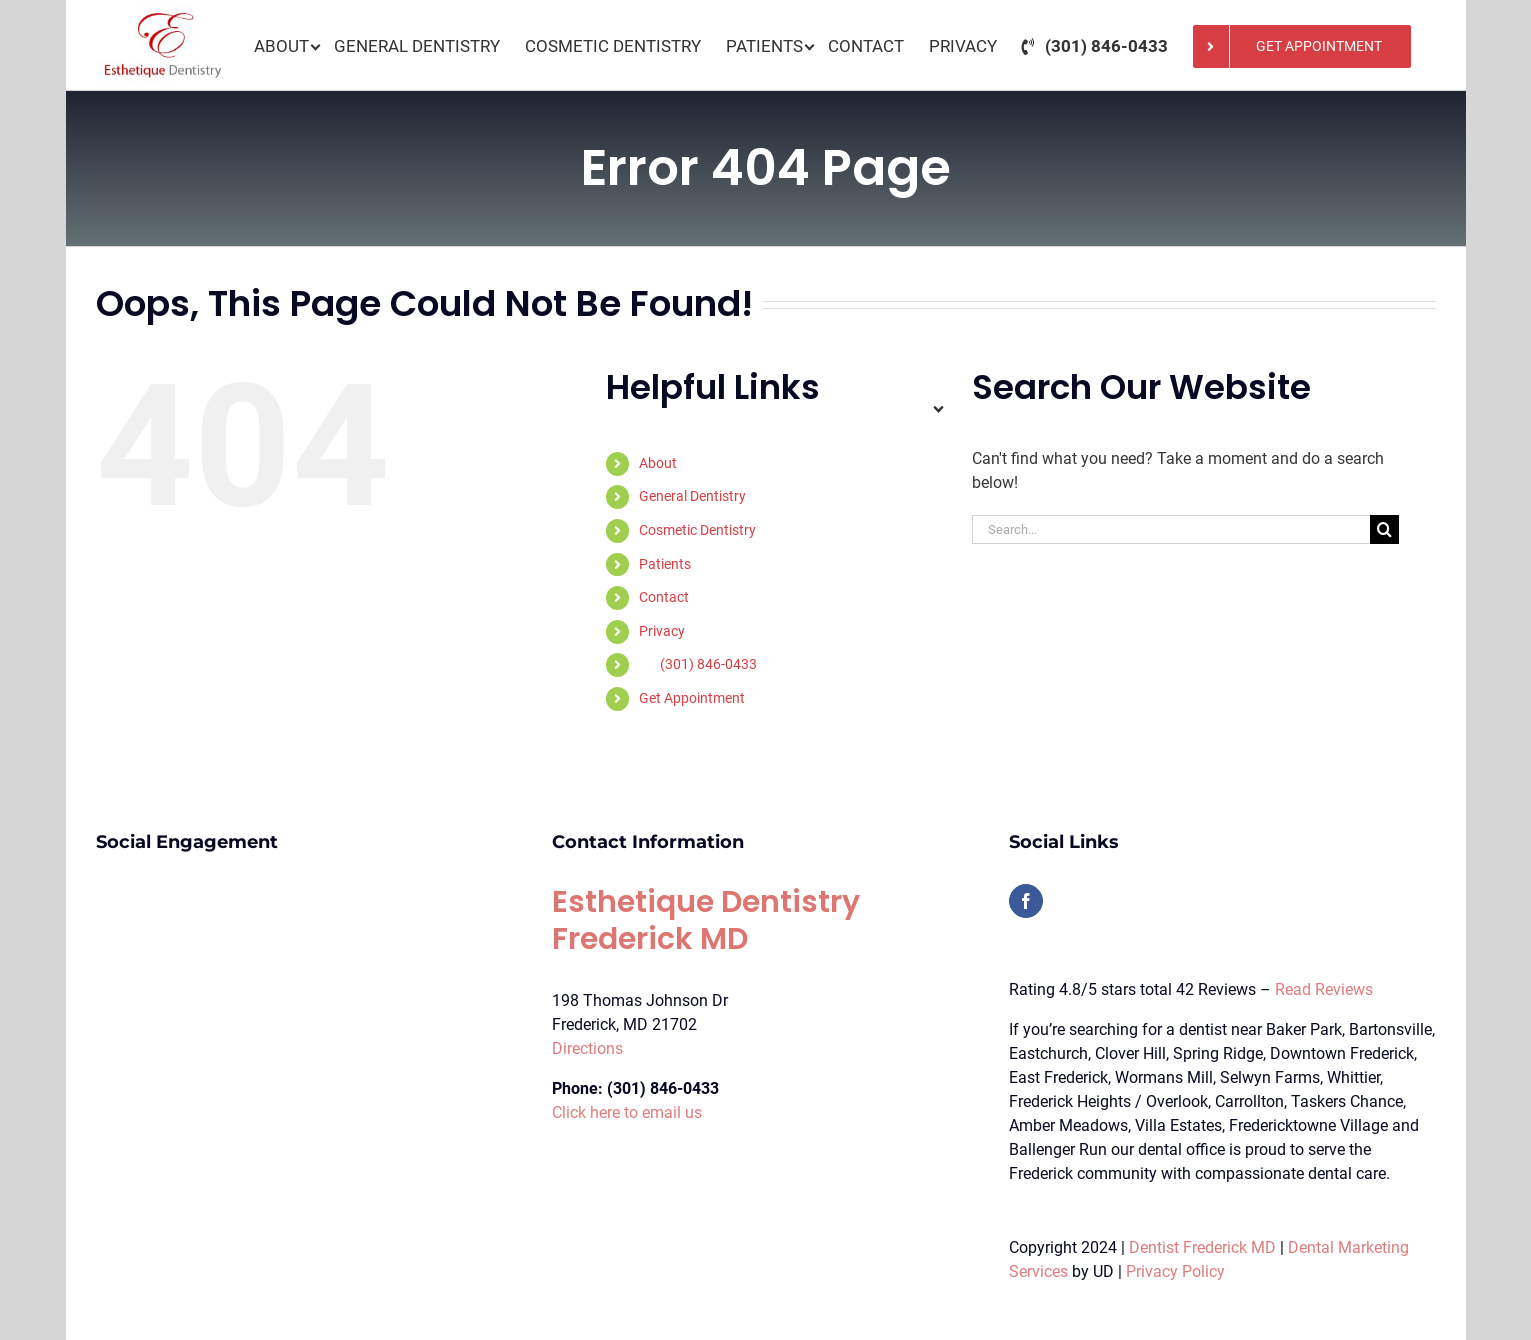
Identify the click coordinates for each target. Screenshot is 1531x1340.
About (658, 463)
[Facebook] (1026, 901)
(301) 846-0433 (708, 664)
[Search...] (1171, 529)
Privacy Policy (1175, 1271)
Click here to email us (627, 1112)
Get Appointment (692, 698)
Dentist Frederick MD (1202, 1247)
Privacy (662, 631)
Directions (587, 1048)
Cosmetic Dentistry (697, 530)
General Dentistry (692, 496)
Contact (664, 597)
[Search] (1384, 529)
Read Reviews (1324, 989)
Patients (665, 564)
